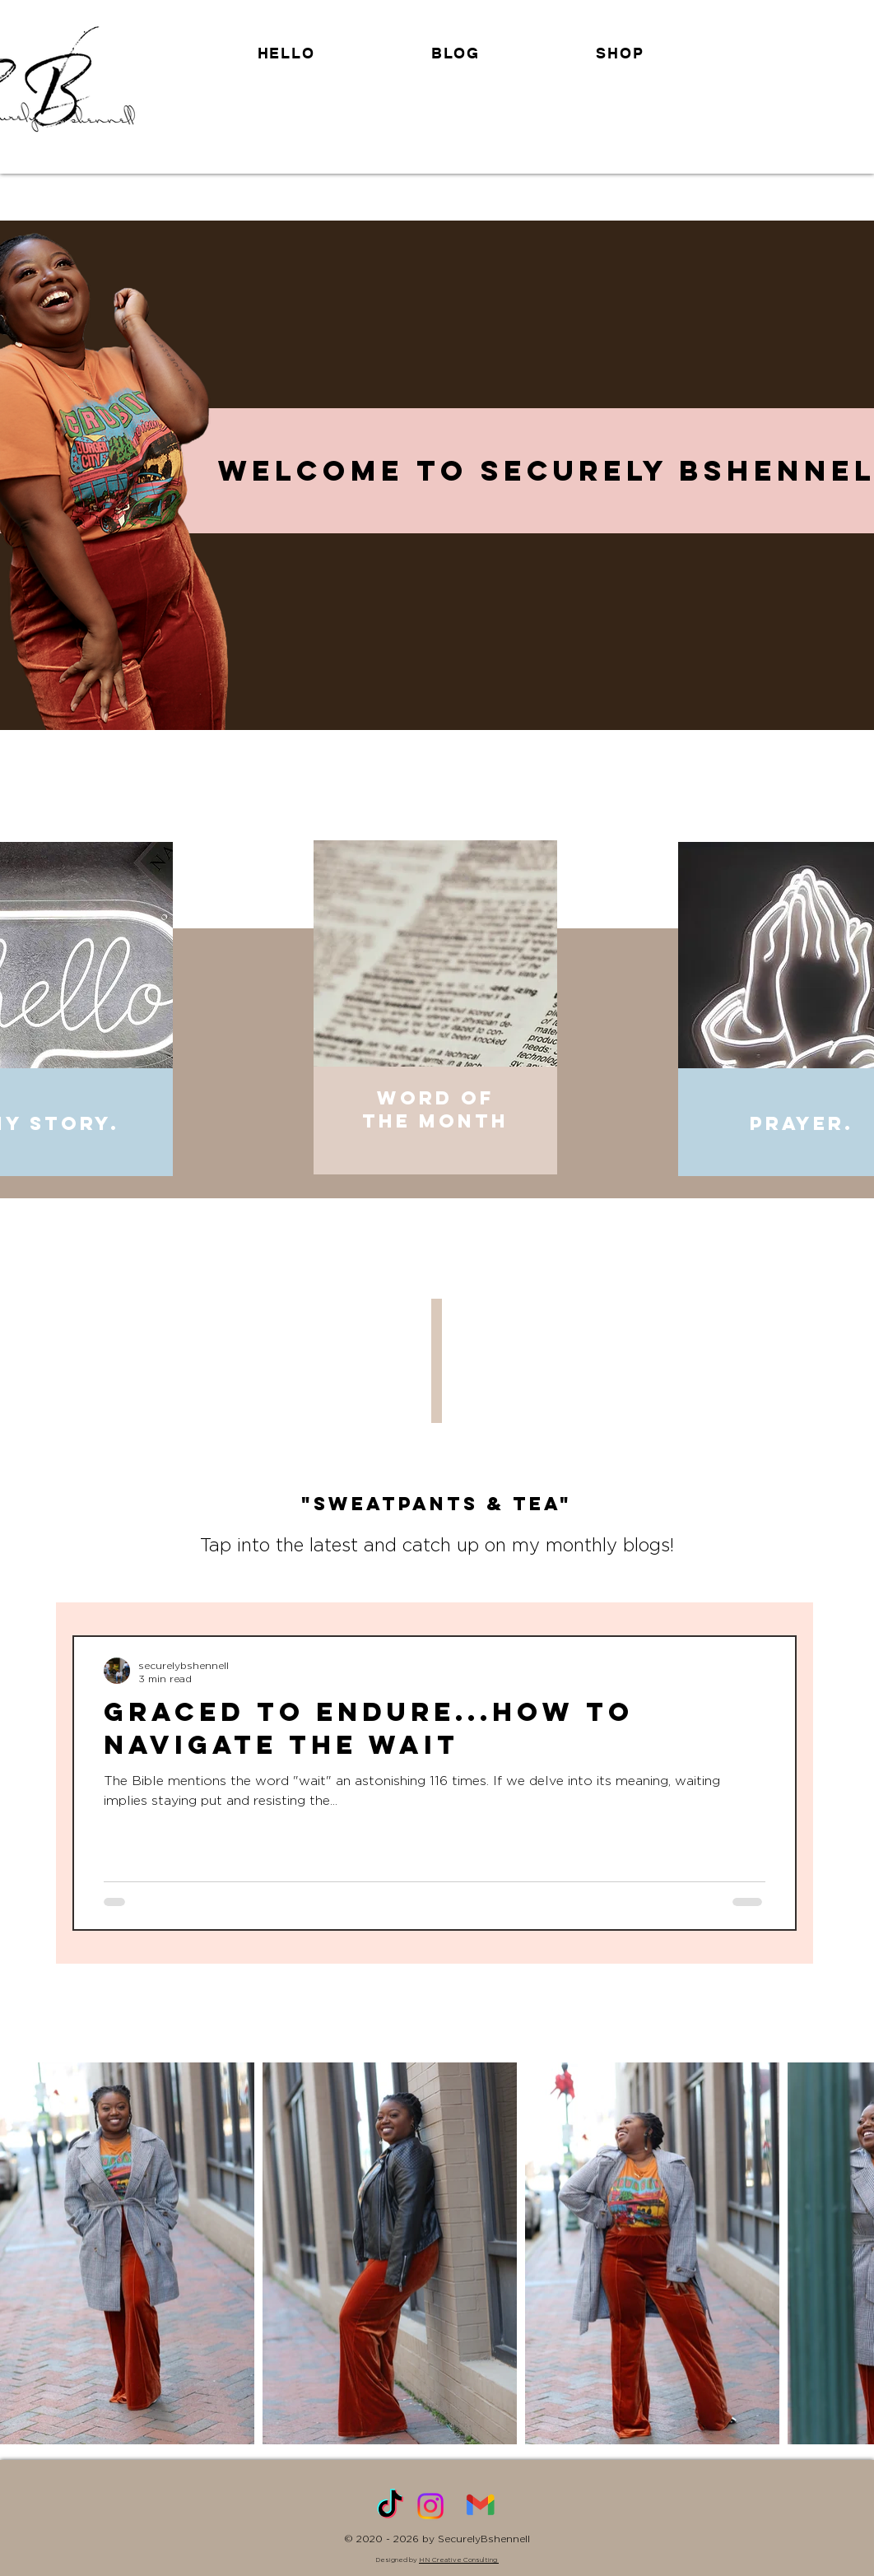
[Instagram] (430, 2506)
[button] (620, 53)
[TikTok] (390, 2506)
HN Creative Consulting (459, 2559)
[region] (437, 1021)
